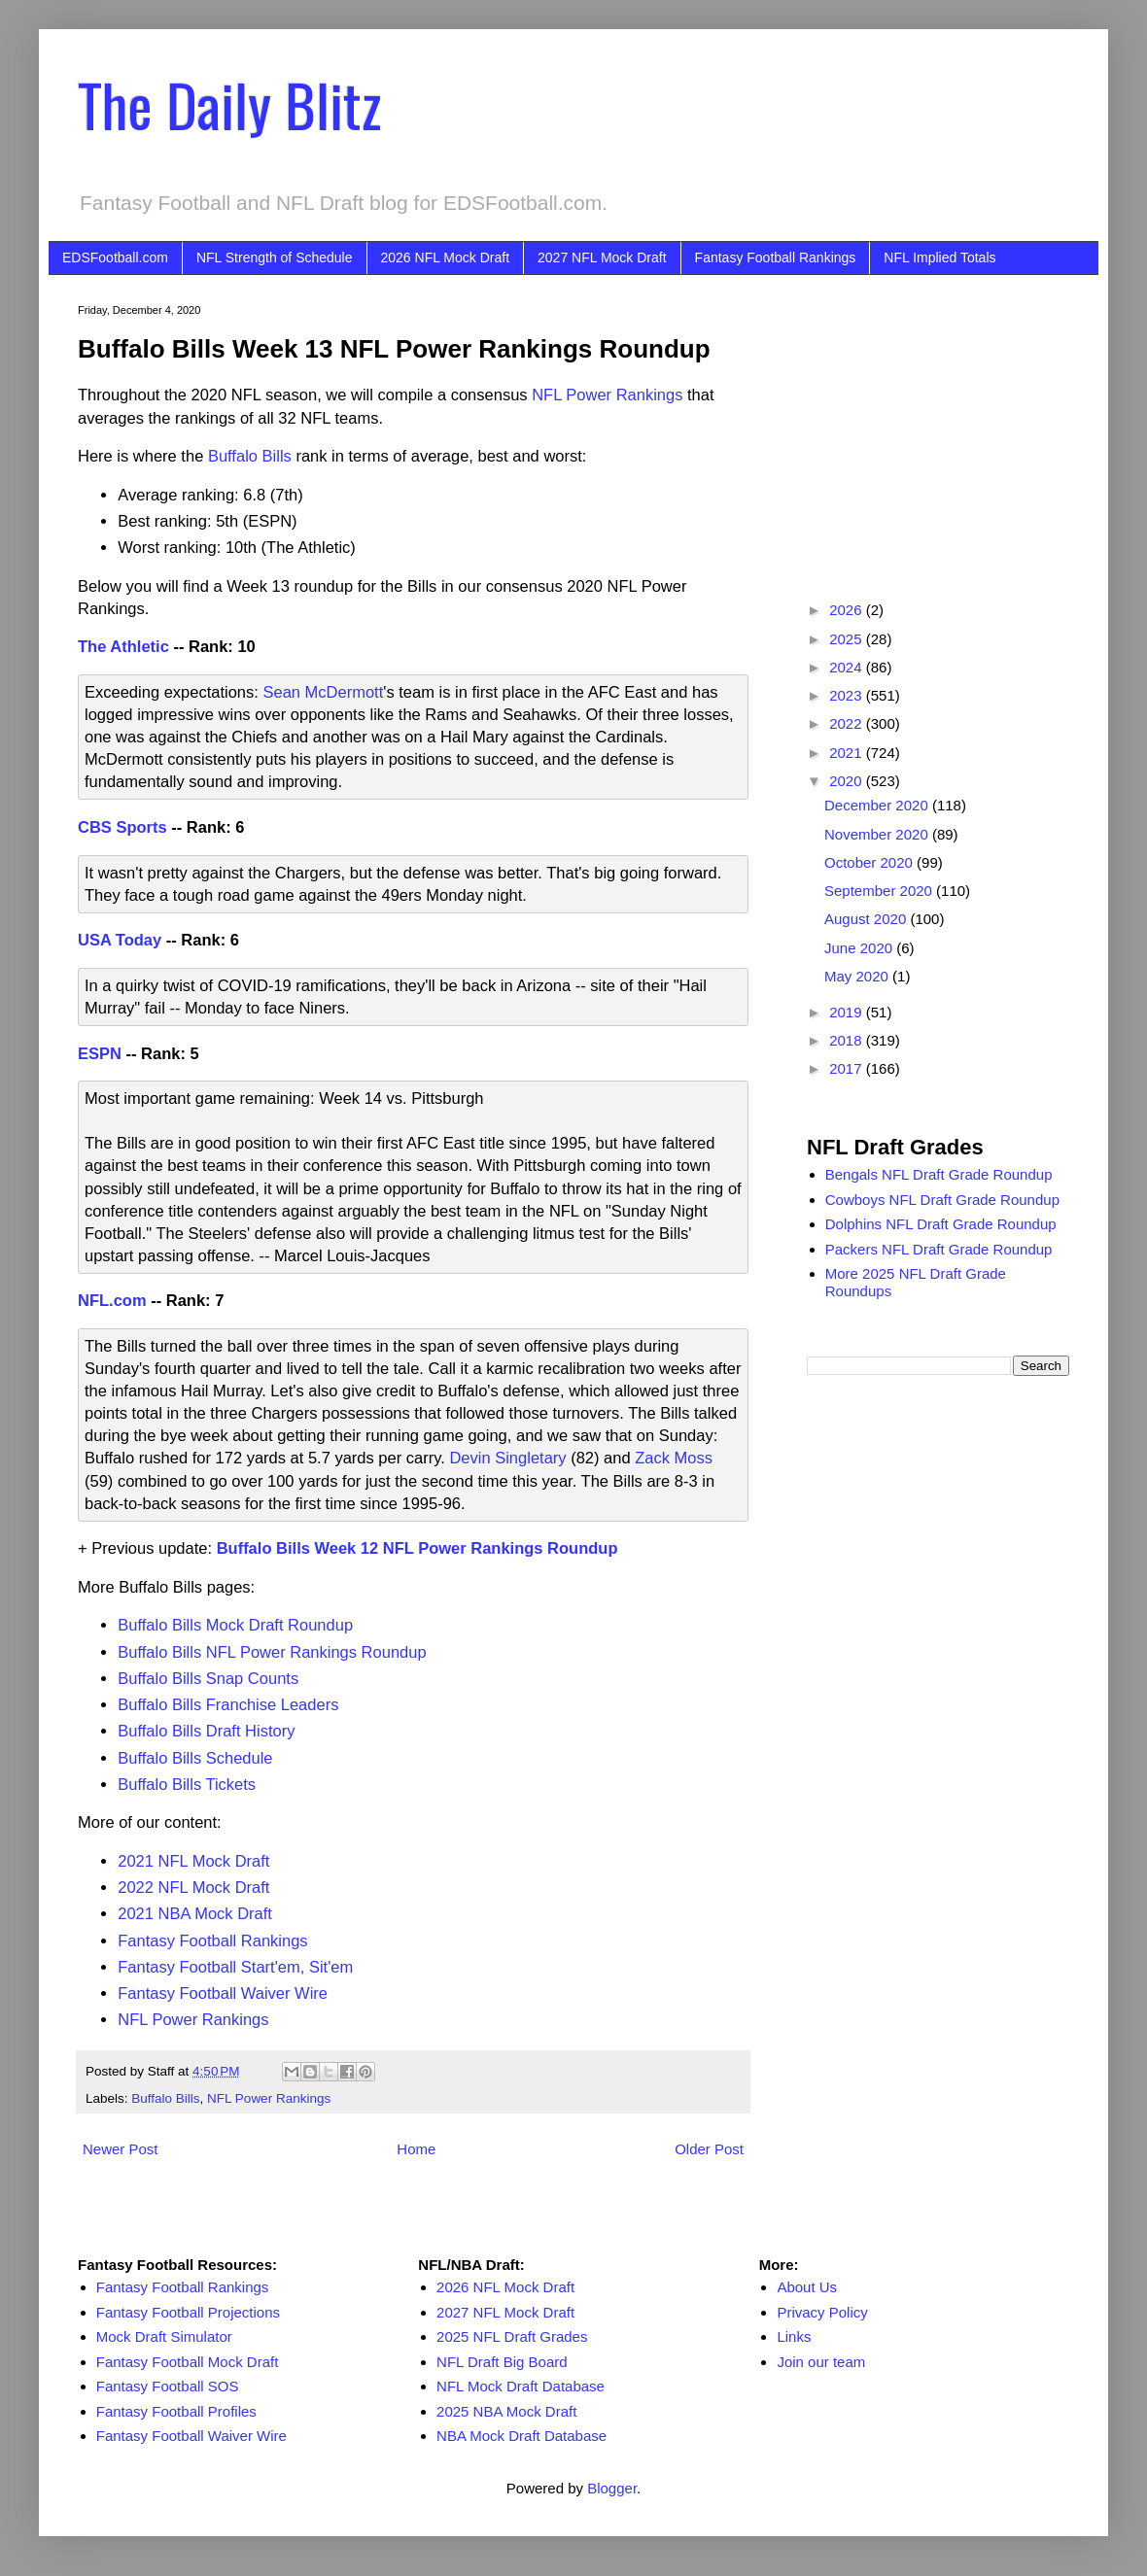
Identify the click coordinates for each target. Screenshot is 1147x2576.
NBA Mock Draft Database (521, 2435)
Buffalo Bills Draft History (206, 1730)
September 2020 (880, 890)
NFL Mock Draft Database (520, 2386)
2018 (847, 1040)
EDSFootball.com (115, 257)
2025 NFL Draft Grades (511, 2336)
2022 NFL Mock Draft (193, 1887)
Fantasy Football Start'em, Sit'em (235, 1966)
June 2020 (860, 948)
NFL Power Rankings (607, 394)
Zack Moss (674, 1457)
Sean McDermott (322, 692)
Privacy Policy (822, 2312)
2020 (847, 781)
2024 (847, 667)
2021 (847, 752)
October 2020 (870, 862)
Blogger (612, 2488)
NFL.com (112, 1300)
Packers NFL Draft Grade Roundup (939, 1249)
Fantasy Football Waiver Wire (223, 1993)
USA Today (119, 939)
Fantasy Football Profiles (176, 2411)
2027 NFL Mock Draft (602, 257)
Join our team (821, 2361)
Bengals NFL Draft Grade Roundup (939, 1174)
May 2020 (858, 976)
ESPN (100, 1053)
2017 (847, 1068)
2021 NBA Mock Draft (195, 1913)
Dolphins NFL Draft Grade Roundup (941, 1224)
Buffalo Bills (250, 455)
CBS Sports (122, 827)
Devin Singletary (507, 1457)
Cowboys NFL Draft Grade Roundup (942, 1199)
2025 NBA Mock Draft (506, 2411)
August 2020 (867, 918)
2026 (847, 609)
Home (416, 2149)
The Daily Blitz (229, 103)
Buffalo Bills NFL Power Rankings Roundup (272, 1652)
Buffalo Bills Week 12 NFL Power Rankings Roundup (417, 1548)
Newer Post (120, 2149)
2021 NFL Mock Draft (193, 1861)
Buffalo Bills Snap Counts (208, 1678)
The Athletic (123, 646)
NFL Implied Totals (939, 257)
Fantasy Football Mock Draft (187, 2361)
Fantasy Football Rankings (775, 257)
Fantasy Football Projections (188, 2312)
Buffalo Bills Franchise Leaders (228, 1704)
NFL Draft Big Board (502, 2361)
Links (794, 2336)
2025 (847, 639)
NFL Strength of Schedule (274, 257)
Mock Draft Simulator (164, 2336)
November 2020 (878, 834)
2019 (847, 1012)
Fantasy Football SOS (167, 2386)
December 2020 (878, 805)
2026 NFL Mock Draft (445, 257)
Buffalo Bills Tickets (187, 1784)
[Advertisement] (938, 425)
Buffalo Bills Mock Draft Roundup (235, 1624)
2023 (847, 695)
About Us (807, 2287)
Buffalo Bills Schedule (195, 1758)
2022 (847, 723)
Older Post (709, 2149)
